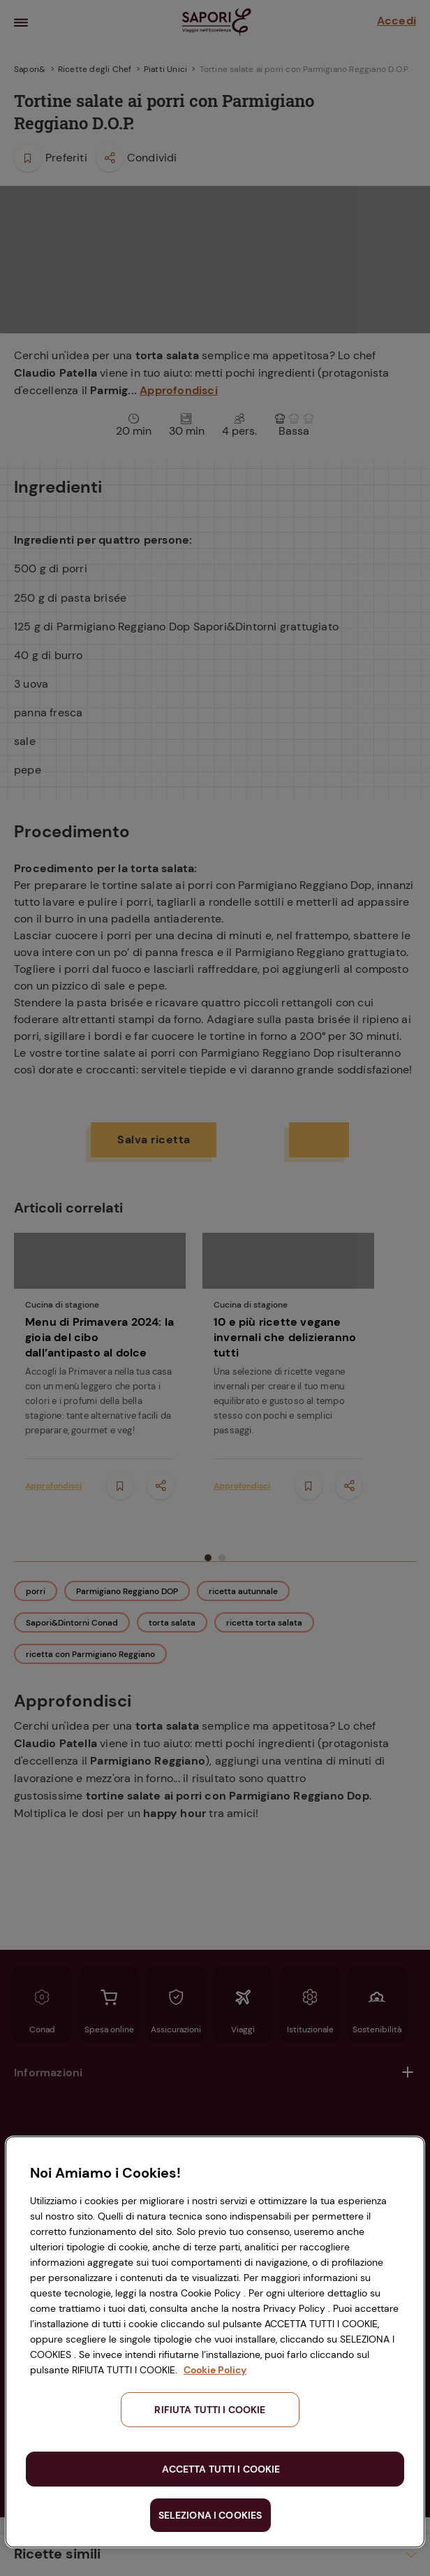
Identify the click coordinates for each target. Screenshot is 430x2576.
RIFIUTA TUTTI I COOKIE (209, 2409)
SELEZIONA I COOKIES (210, 2515)
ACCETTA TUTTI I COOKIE (221, 2469)
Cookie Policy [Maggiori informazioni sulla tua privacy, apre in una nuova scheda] (215, 2370)
